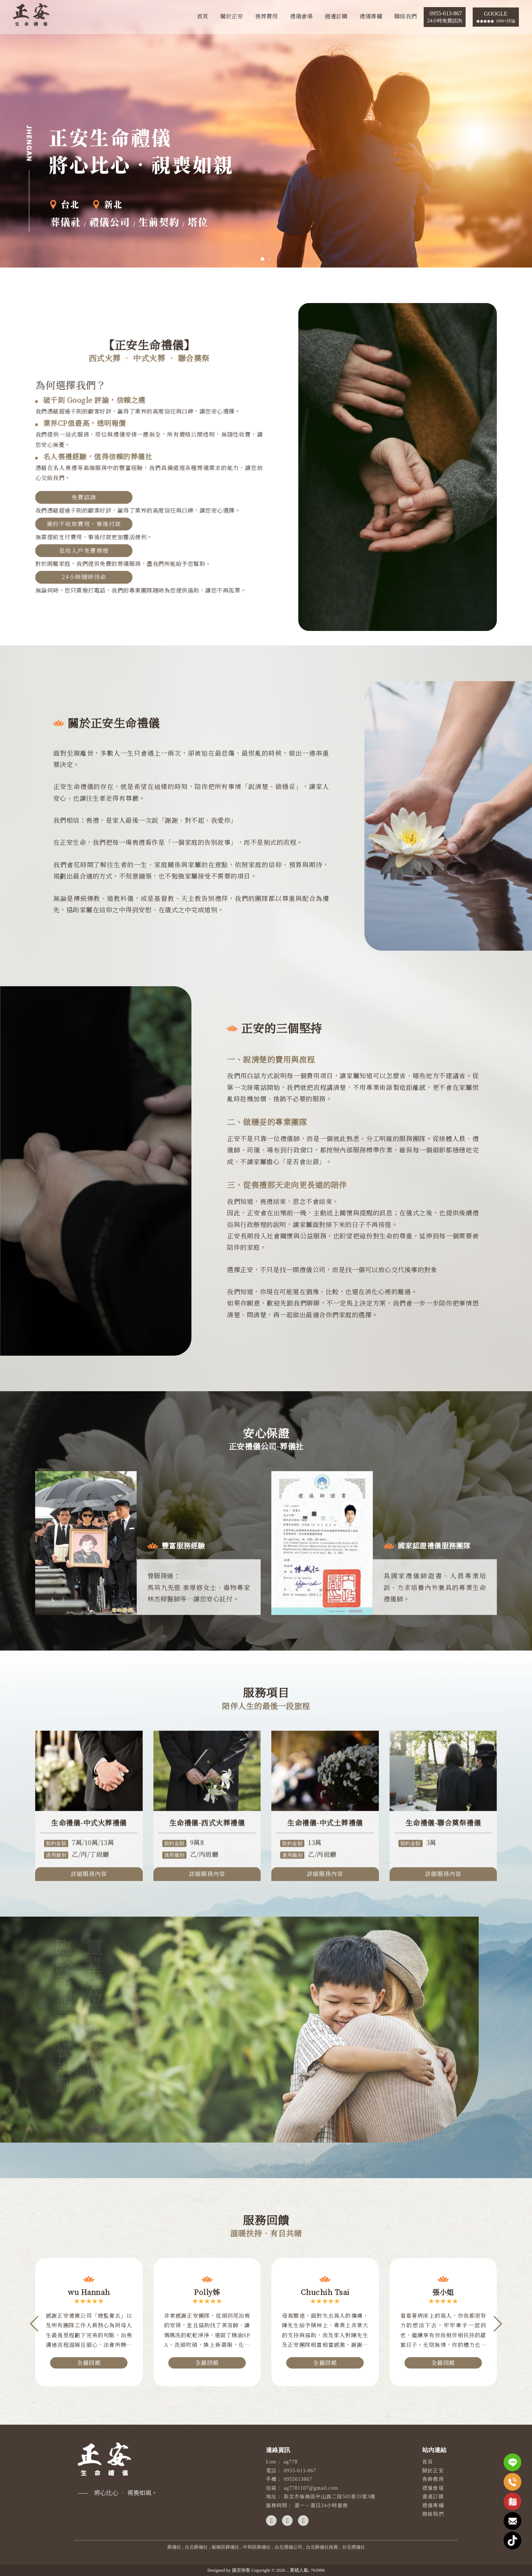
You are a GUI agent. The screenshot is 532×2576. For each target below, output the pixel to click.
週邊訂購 (336, 16)
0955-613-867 (300, 2470)
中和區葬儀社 (257, 2547)
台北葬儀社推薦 (322, 2547)
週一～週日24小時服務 (321, 2505)
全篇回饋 (89, 2365)
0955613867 (298, 2479)
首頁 (202, 16)
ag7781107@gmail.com (311, 2488)
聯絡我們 (405, 16)
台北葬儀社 (196, 2547)
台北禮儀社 (353, 2547)
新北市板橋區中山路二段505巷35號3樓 (329, 2496)
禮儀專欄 (370, 16)
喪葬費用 (266, 16)
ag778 (291, 2461)
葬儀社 (174, 2547)
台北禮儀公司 (288, 2547)
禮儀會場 (301, 16)
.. (287, 2570)
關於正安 (231, 16)
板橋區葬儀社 (225, 2547)
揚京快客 (241, 2570)
